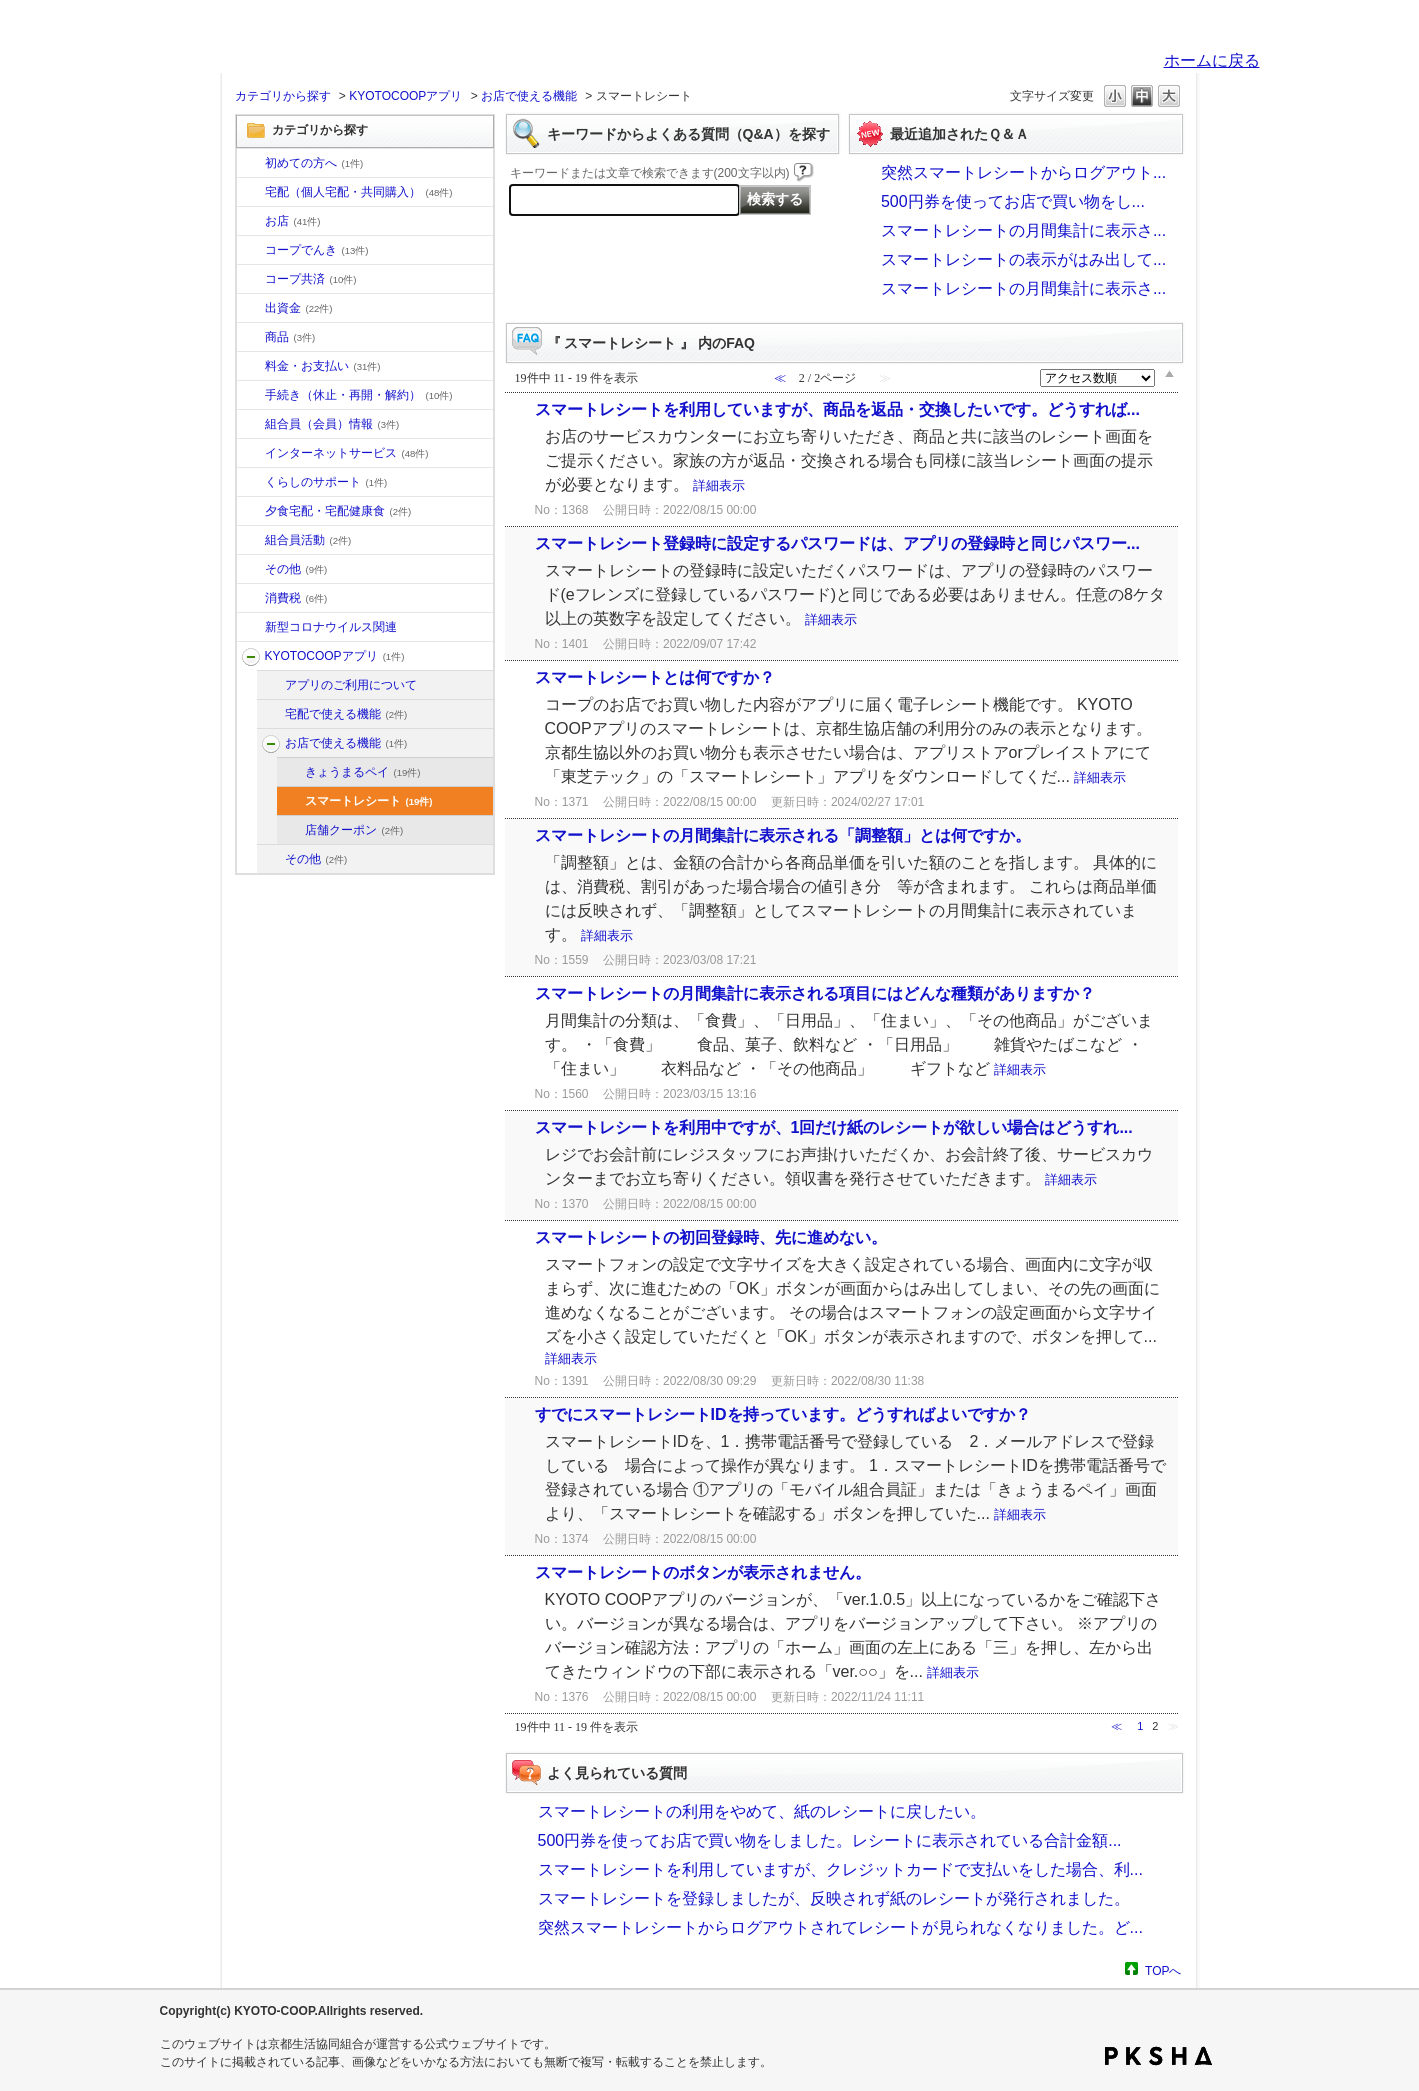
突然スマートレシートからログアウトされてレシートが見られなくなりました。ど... (840, 1927)
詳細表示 (719, 485)
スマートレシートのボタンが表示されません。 (703, 1572)
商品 (290, 337)
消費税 (296, 598)
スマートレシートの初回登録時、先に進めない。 (711, 1237)
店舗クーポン (354, 830)
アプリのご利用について (351, 685)
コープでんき (317, 250)
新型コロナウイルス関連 (331, 627)
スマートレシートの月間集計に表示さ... (1023, 230)
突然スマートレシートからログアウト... (1023, 172)
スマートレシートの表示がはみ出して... (1023, 259)
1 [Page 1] (1140, 1726)
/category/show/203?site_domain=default (271, 744)
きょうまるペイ (363, 772)
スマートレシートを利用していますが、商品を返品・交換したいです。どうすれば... (837, 409)
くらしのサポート (326, 482)
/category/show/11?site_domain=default (251, 338)
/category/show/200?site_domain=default (251, 657)
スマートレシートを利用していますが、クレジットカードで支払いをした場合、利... (840, 1869)
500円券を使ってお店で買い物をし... (1013, 201)
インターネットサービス (347, 453)
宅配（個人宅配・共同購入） (359, 192)
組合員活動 (308, 540)
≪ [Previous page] (1116, 1726)
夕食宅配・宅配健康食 (338, 511)
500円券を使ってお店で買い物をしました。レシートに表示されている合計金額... (830, 1840)
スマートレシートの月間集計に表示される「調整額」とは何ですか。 (783, 835)
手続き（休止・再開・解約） (359, 395)
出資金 (299, 308)
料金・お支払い (323, 366)
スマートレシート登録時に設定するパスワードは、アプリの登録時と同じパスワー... (837, 543)
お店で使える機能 (529, 96)
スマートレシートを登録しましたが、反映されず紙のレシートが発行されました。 (834, 1898)
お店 (293, 221)
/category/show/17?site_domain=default (251, 512)
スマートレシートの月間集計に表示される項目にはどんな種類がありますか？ (815, 993)
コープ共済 (311, 279)
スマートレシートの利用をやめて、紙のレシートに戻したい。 (762, 1811)
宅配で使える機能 (346, 714)
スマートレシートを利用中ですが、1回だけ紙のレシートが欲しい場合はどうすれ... (834, 1127)
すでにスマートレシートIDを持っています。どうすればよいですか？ (783, 1414)
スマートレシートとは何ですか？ (655, 677)
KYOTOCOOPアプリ (405, 96)
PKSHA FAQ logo (1158, 2056)
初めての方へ (314, 163)
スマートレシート (369, 801)
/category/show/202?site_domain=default (271, 715)
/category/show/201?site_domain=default (271, 686)
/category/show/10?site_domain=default (251, 164)
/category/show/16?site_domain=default (251, 483)
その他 (296, 569)
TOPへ (1163, 1970)
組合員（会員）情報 (332, 424)
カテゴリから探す (283, 96)
